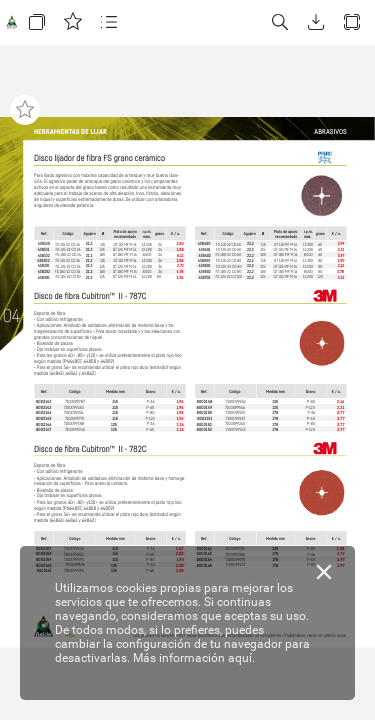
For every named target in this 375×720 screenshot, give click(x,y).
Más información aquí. (194, 658)
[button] (37, 22)
